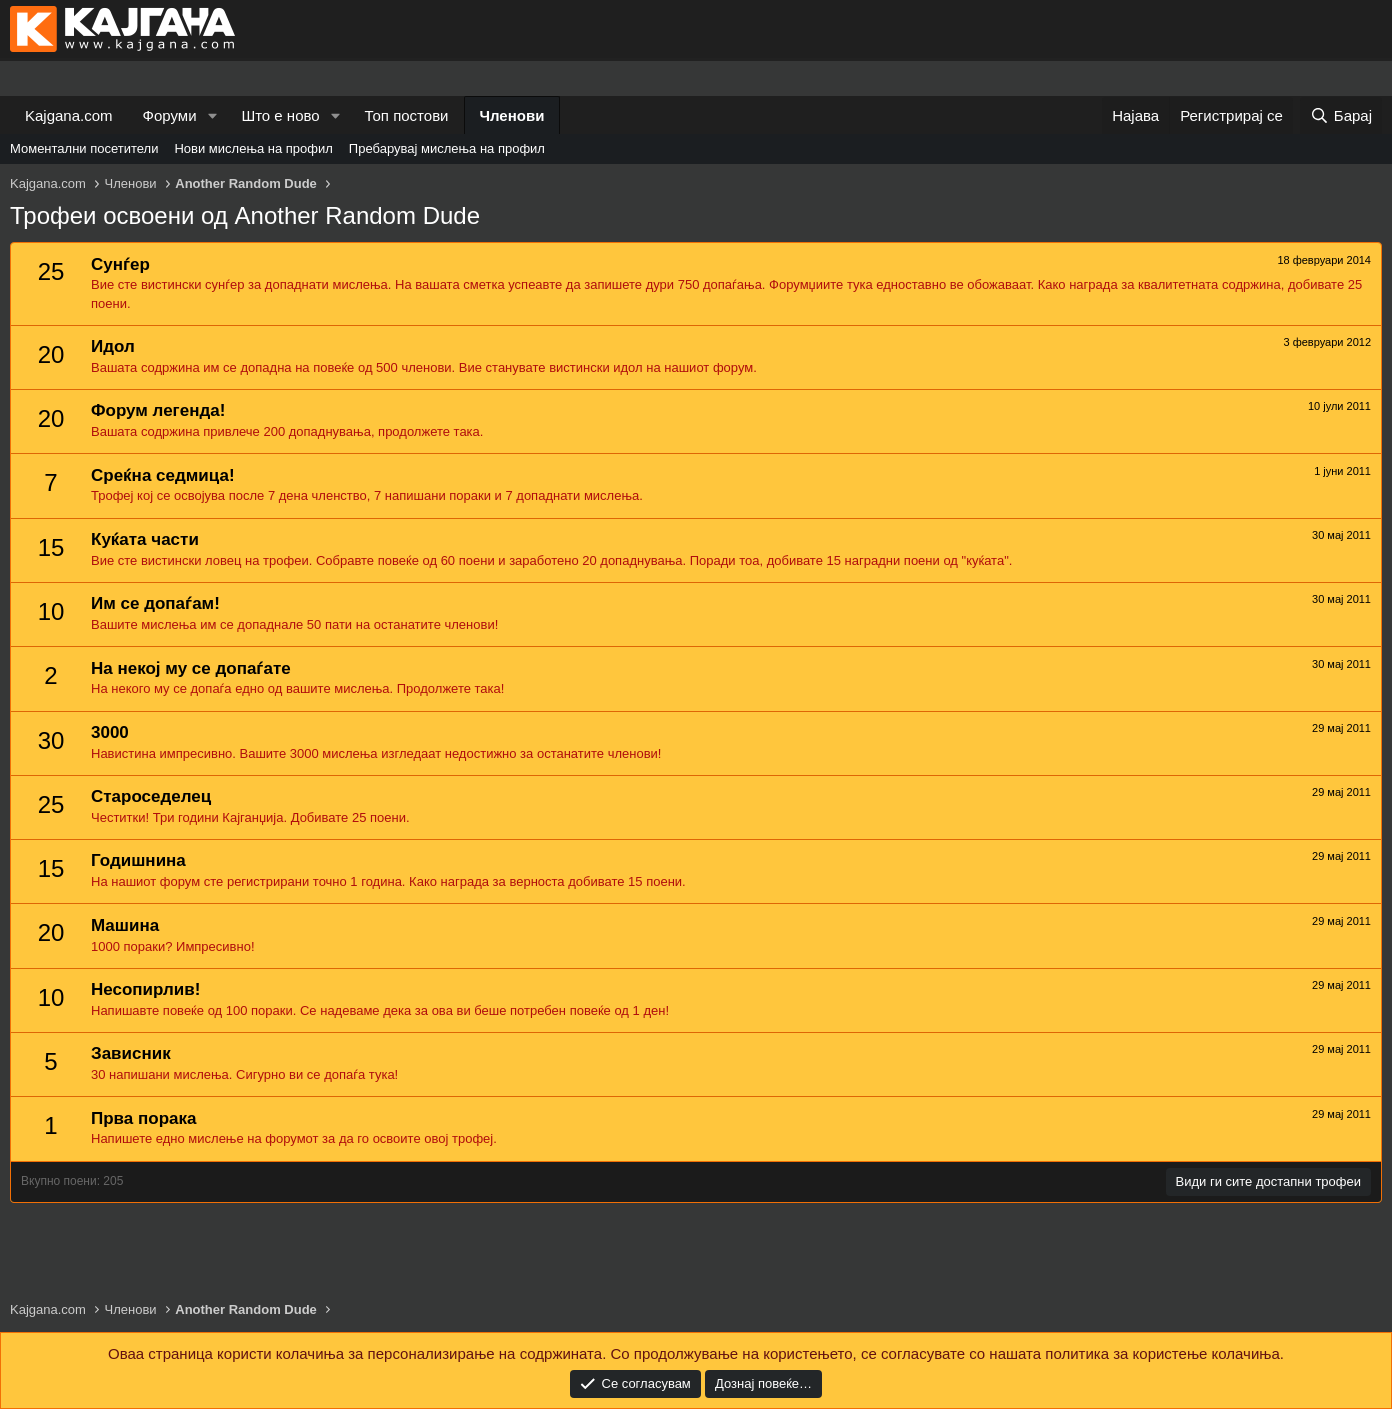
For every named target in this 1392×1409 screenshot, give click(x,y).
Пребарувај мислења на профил (447, 148)
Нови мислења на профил (253, 148)
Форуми (170, 115)
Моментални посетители (84, 148)
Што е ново (280, 115)
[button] (212, 115)
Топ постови (407, 115)
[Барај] (1341, 115)
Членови (512, 115)
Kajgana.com (69, 115)
